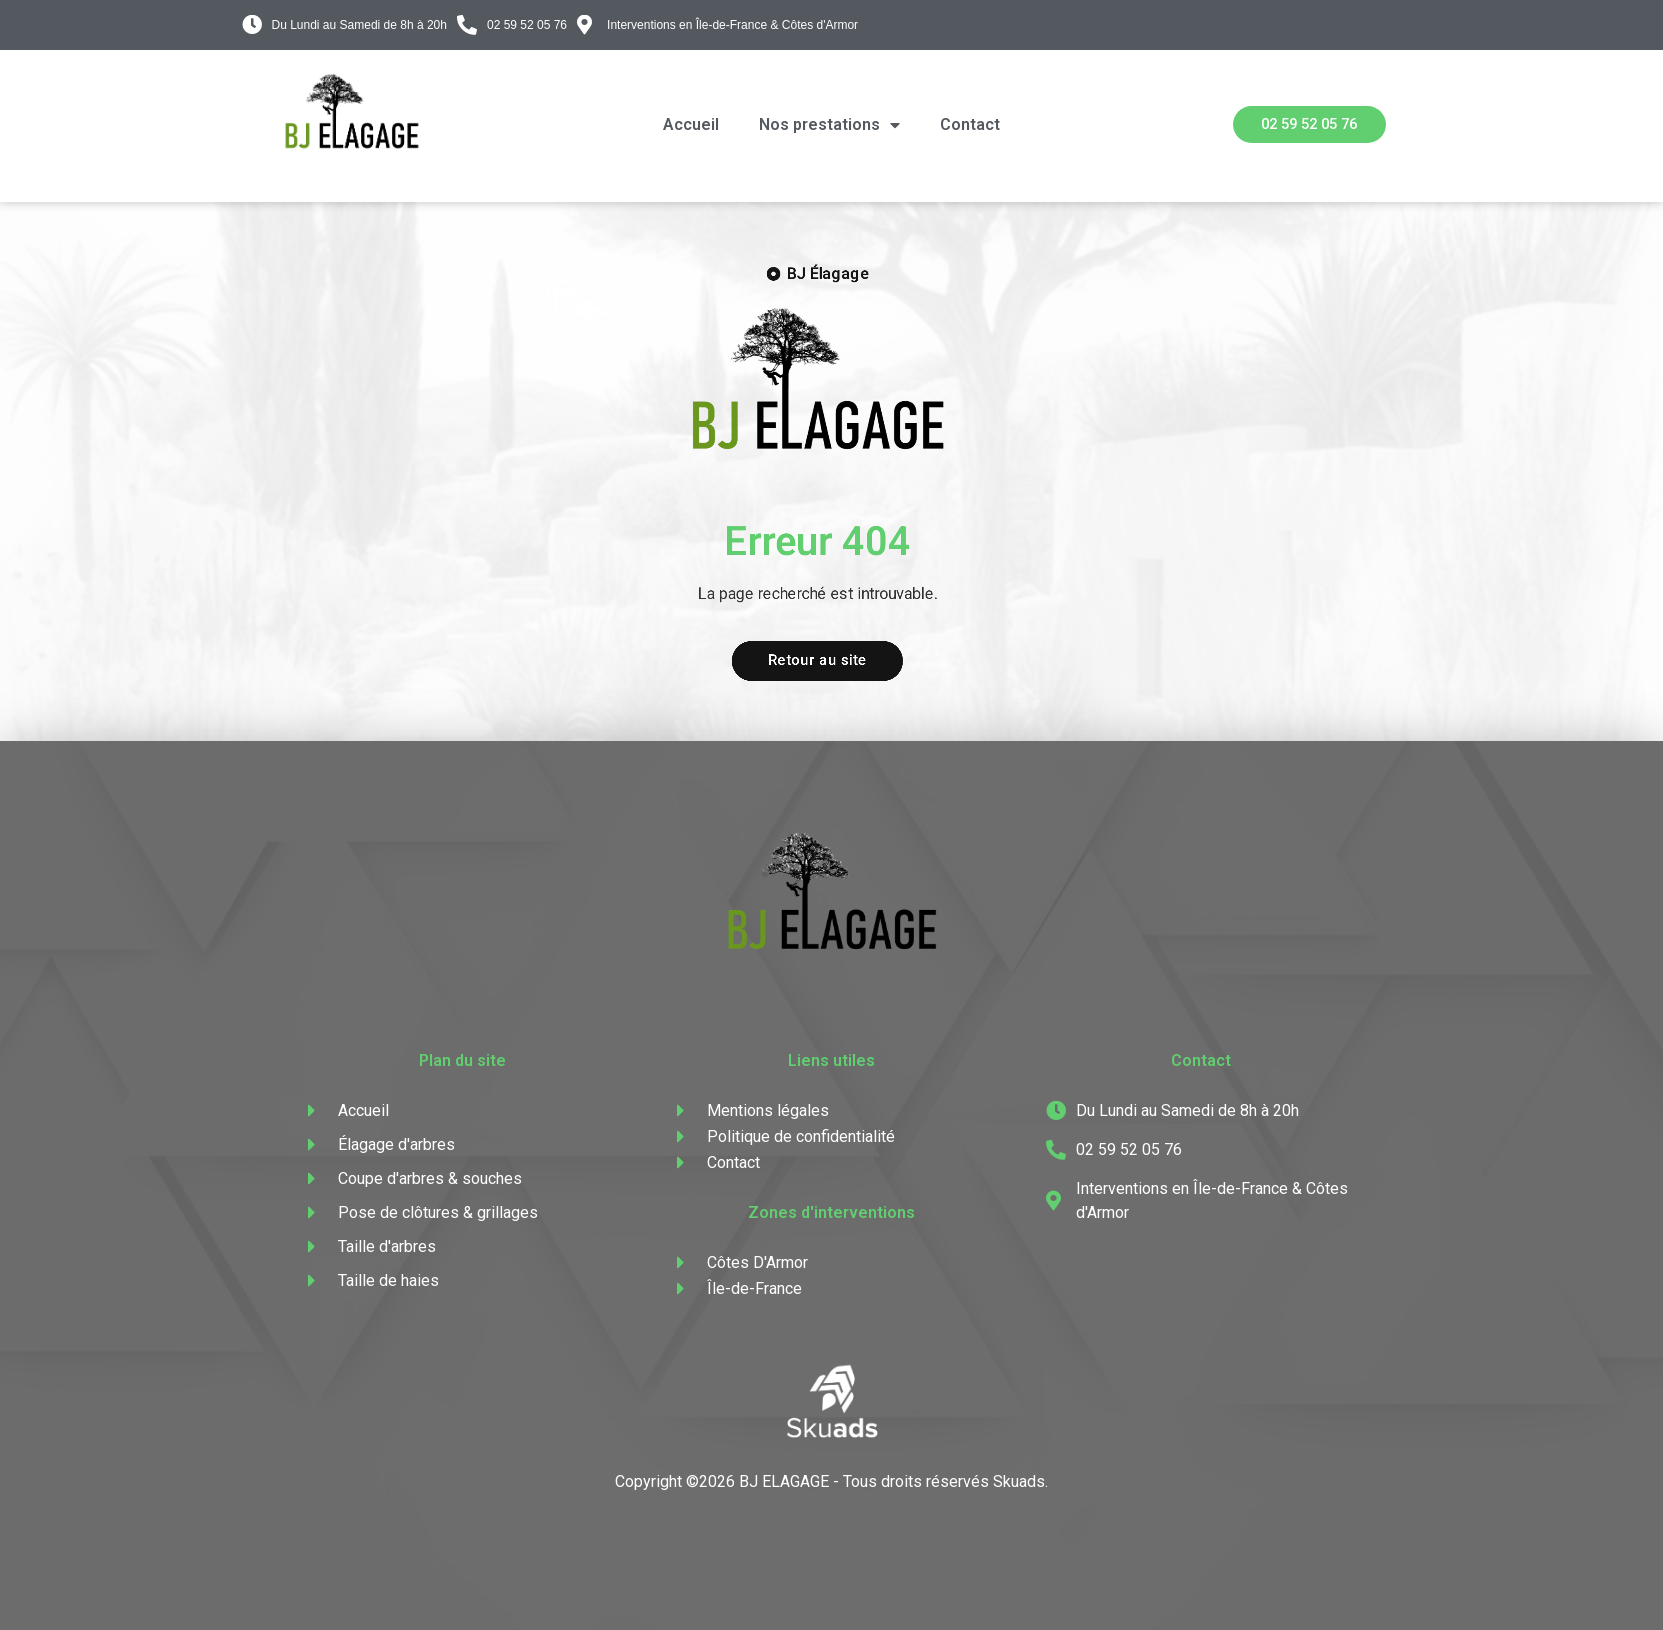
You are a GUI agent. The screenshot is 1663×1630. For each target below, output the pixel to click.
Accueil (691, 124)
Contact (970, 124)
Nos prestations (829, 125)
